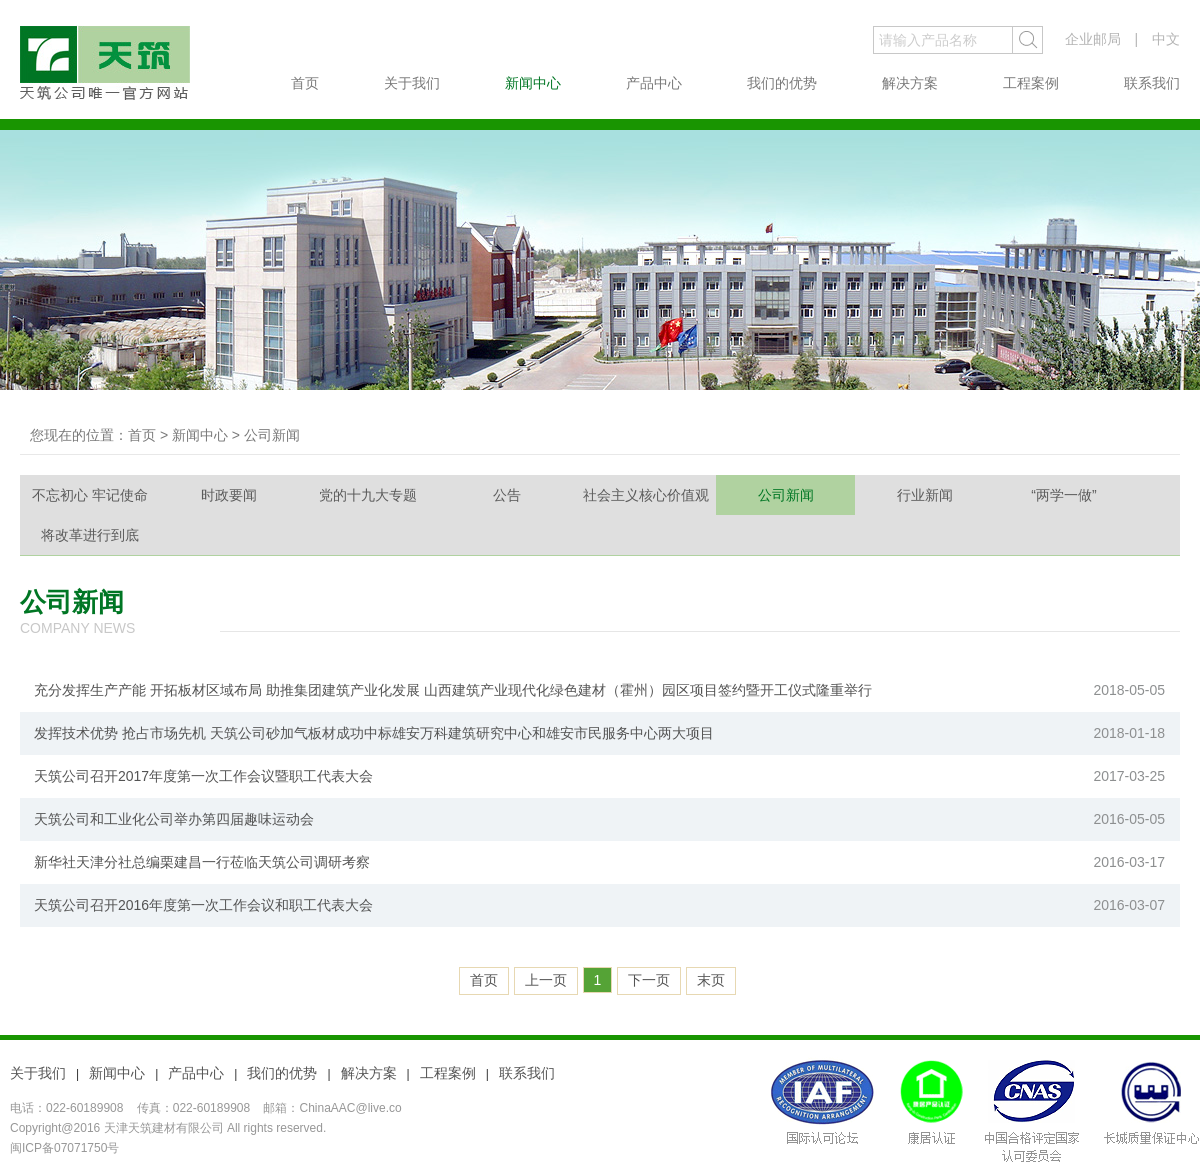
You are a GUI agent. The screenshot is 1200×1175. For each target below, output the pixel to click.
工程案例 (1031, 83)
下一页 (649, 980)
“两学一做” (1063, 495)
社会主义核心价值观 (646, 495)
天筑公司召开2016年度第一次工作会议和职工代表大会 (203, 905)
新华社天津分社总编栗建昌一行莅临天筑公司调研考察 (202, 862)
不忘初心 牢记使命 (90, 495)
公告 (507, 495)
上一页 (546, 980)
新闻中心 (533, 83)
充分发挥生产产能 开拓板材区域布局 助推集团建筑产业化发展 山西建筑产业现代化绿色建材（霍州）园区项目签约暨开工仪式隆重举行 (453, 690)
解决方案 (910, 83)
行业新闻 (925, 495)
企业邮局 (1093, 39)
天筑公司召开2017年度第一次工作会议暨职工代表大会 (203, 776)
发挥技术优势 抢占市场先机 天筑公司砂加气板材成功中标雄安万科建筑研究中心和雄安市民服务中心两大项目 (374, 733)
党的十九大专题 (368, 495)
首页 (305, 83)
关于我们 (412, 83)
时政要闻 (229, 495)
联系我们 (1152, 83)
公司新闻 (786, 495)
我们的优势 (782, 83)
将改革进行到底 (90, 535)
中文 (1166, 39)
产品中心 (654, 83)
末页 (711, 980)
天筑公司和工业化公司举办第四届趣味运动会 (174, 819)
